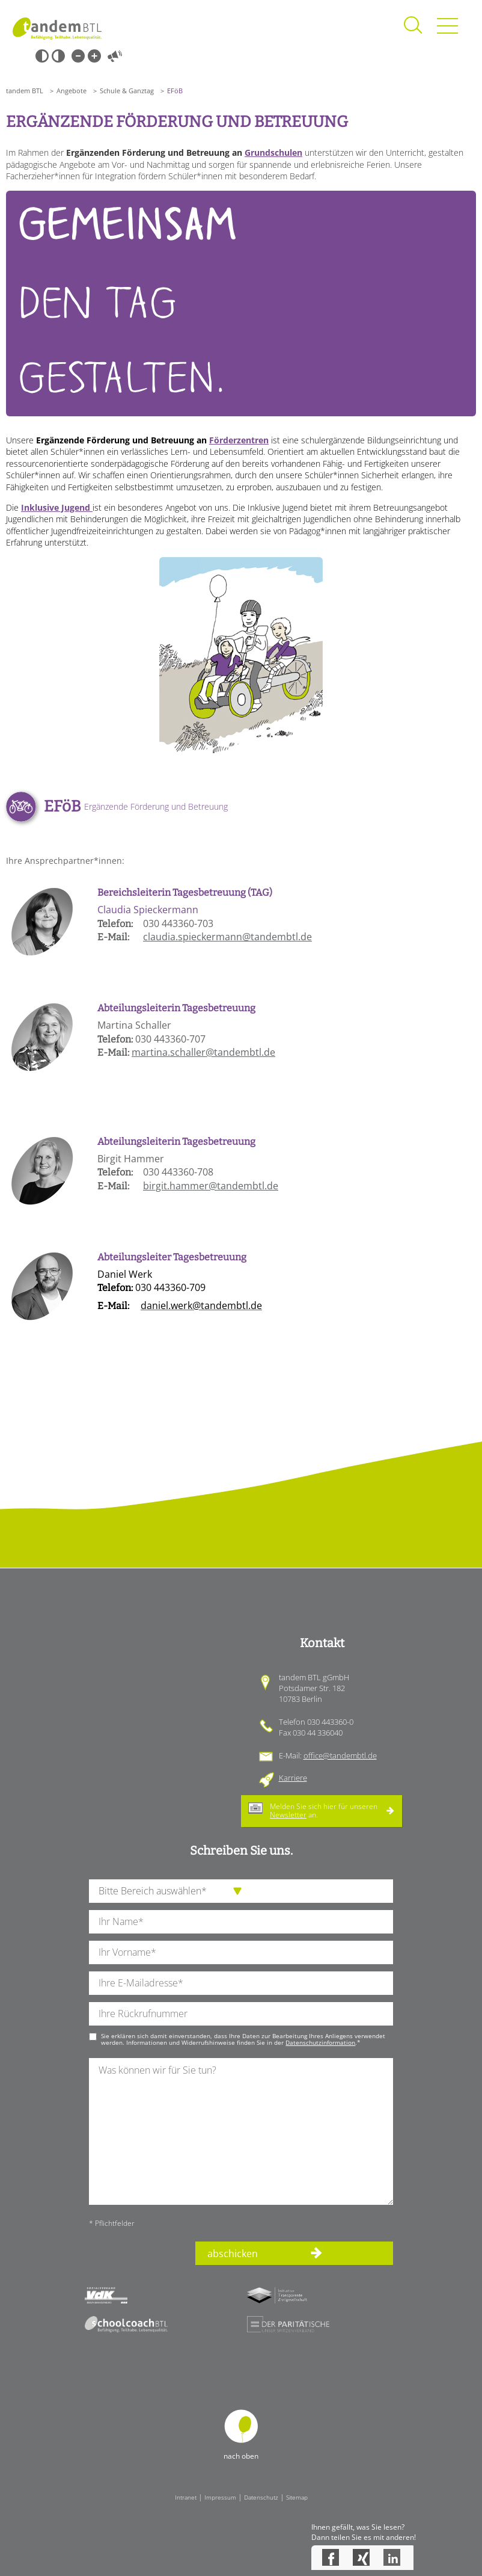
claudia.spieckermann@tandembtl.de (227, 936)
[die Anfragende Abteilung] (241, 1891)
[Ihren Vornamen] (241, 1952)
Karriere (293, 1777)
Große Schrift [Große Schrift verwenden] (94, 56)
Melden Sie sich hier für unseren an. (323, 1810)
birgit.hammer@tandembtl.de (210, 1185)
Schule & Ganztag (127, 90)
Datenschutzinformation (320, 2042)
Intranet (186, 2497)
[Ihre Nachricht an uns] (241, 2131)
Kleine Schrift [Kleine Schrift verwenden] (78, 56)
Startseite (57, 28)
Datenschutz (261, 2497)
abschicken (232, 2253)
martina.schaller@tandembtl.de (203, 1052)
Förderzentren (239, 440)
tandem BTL (24, 90)
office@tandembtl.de (340, 1755)
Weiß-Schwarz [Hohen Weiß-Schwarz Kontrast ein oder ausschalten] (58, 56)
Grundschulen (273, 152)
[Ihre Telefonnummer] (241, 2014)
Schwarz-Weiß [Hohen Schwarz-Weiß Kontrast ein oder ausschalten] (42, 56)
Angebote (71, 90)
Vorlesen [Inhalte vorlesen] (115, 56)
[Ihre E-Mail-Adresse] (241, 1983)
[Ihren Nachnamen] (241, 1922)
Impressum (220, 2497)
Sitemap (297, 2497)
